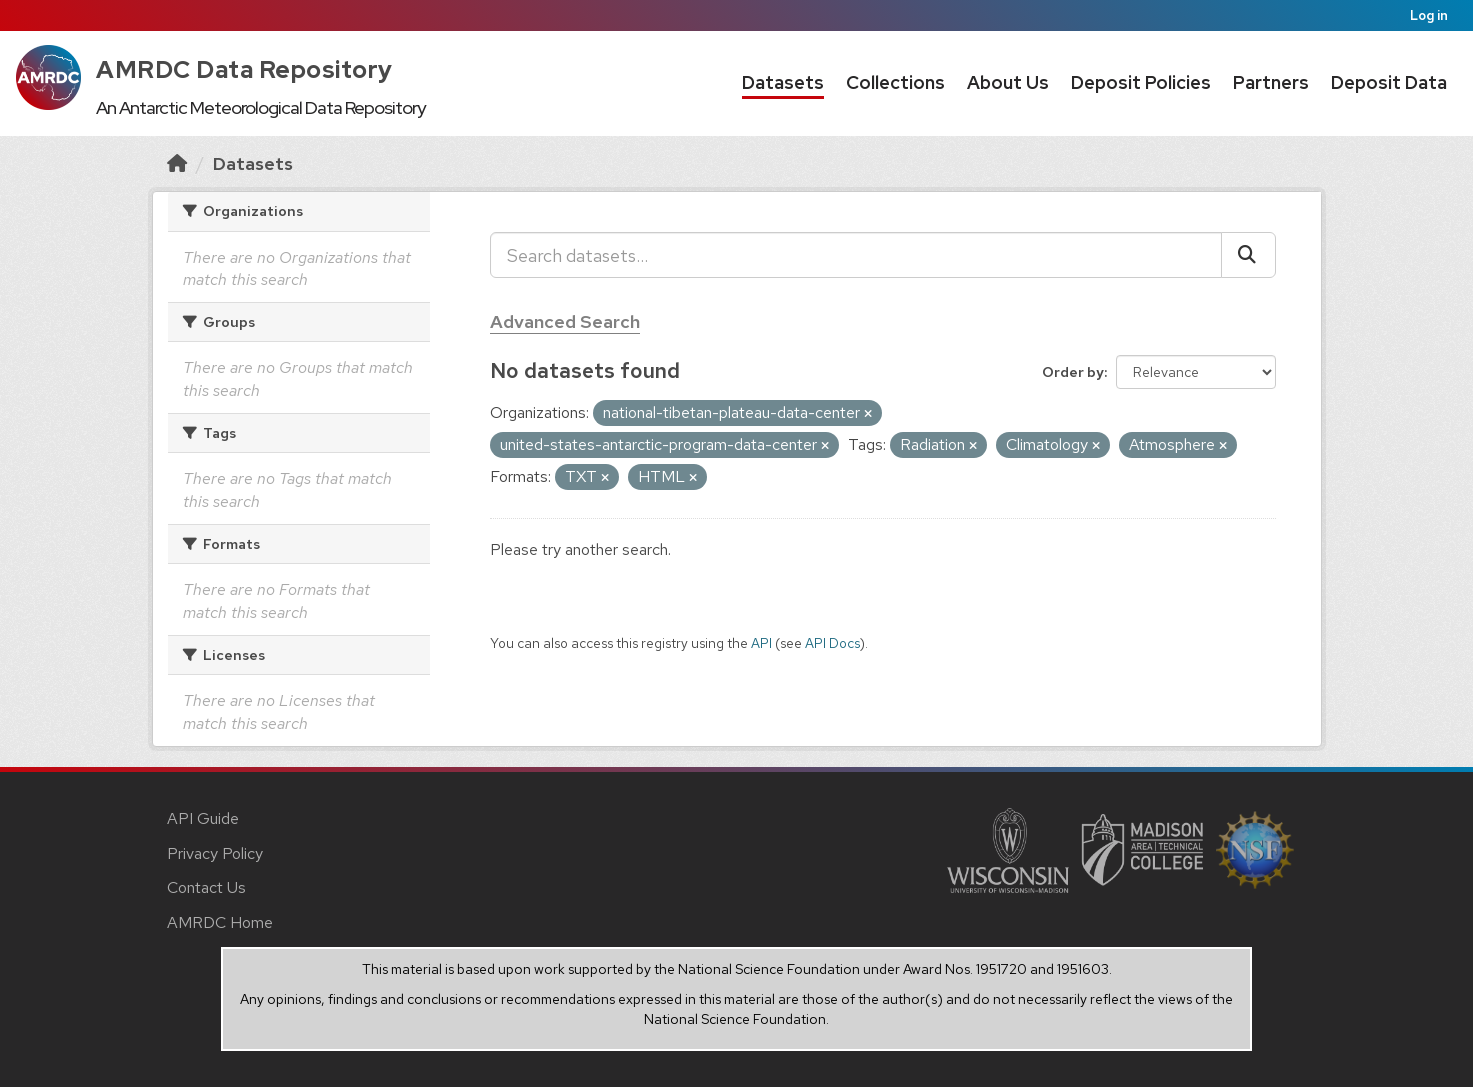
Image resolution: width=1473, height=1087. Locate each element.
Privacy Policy (215, 853)
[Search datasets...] (856, 255)
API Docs (832, 643)
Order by (1073, 372)
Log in (1429, 15)
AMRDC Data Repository (244, 69)
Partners (1271, 82)
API (761, 643)
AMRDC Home (220, 922)
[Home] (177, 163)
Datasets (783, 82)
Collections (895, 82)
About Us (1008, 82)
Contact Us (206, 887)
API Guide (203, 818)
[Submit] (1248, 255)
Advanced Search (565, 321)
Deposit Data (1389, 82)
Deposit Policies (1141, 82)
